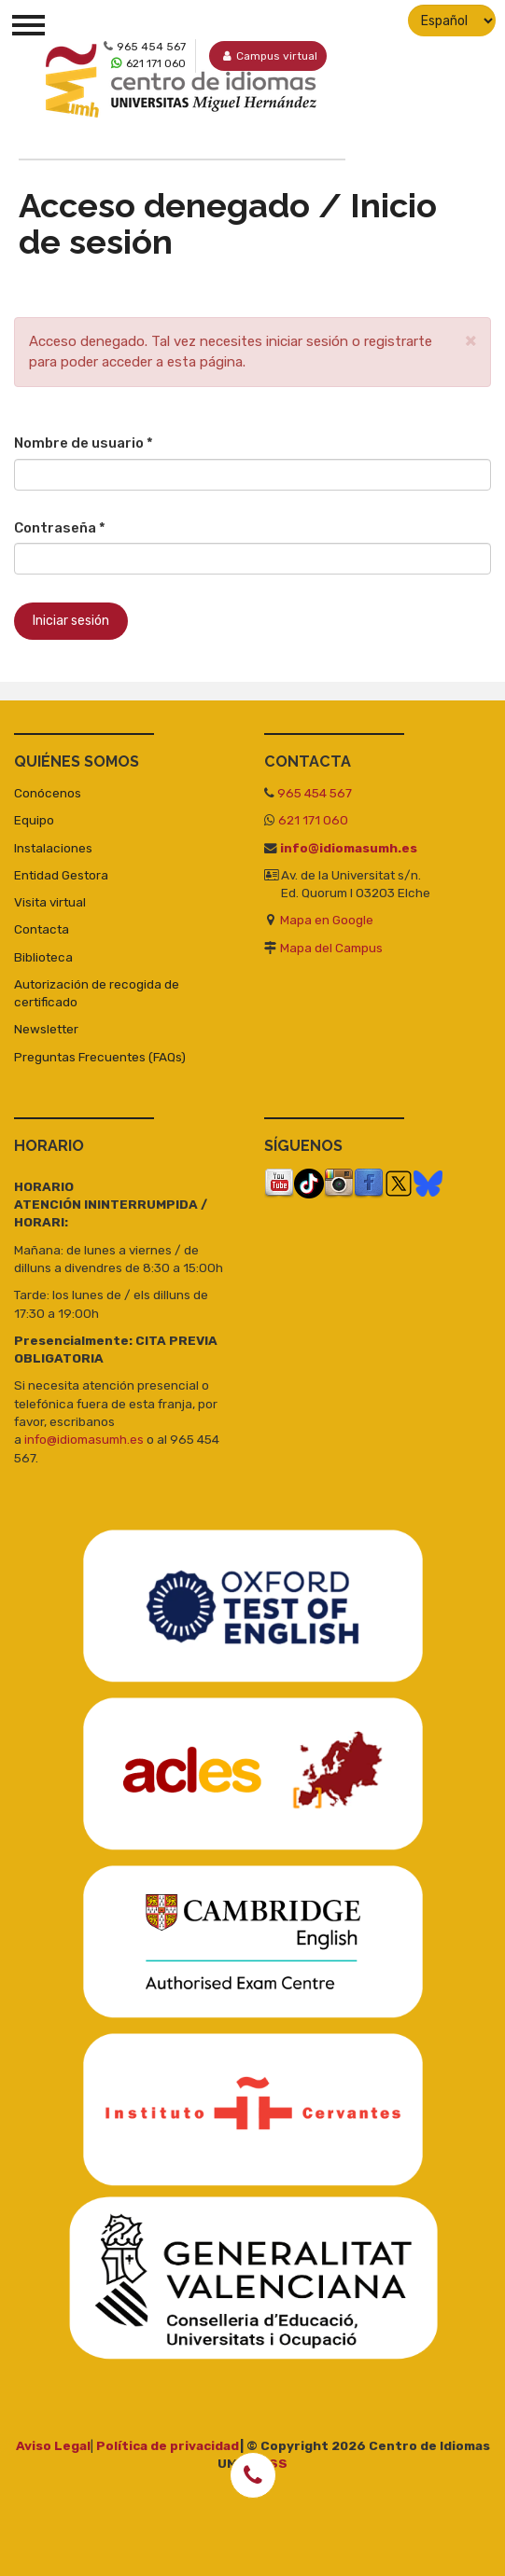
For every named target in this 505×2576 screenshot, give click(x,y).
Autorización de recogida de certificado (96, 992)
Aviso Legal (53, 2444)
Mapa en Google (326, 919)
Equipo (34, 819)
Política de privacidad (168, 2444)
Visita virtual (50, 901)
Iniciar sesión (71, 621)
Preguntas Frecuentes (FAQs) (100, 1055)
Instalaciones (53, 846)
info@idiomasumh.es (348, 846)
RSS (274, 2463)
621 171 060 (313, 819)
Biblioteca (43, 956)
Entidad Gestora (61, 873)
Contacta (41, 928)
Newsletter (46, 1028)
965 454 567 (314, 792)
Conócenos (47, 792)
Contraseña (59, 527)
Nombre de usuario (83, 443)
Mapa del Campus (331, 946)
